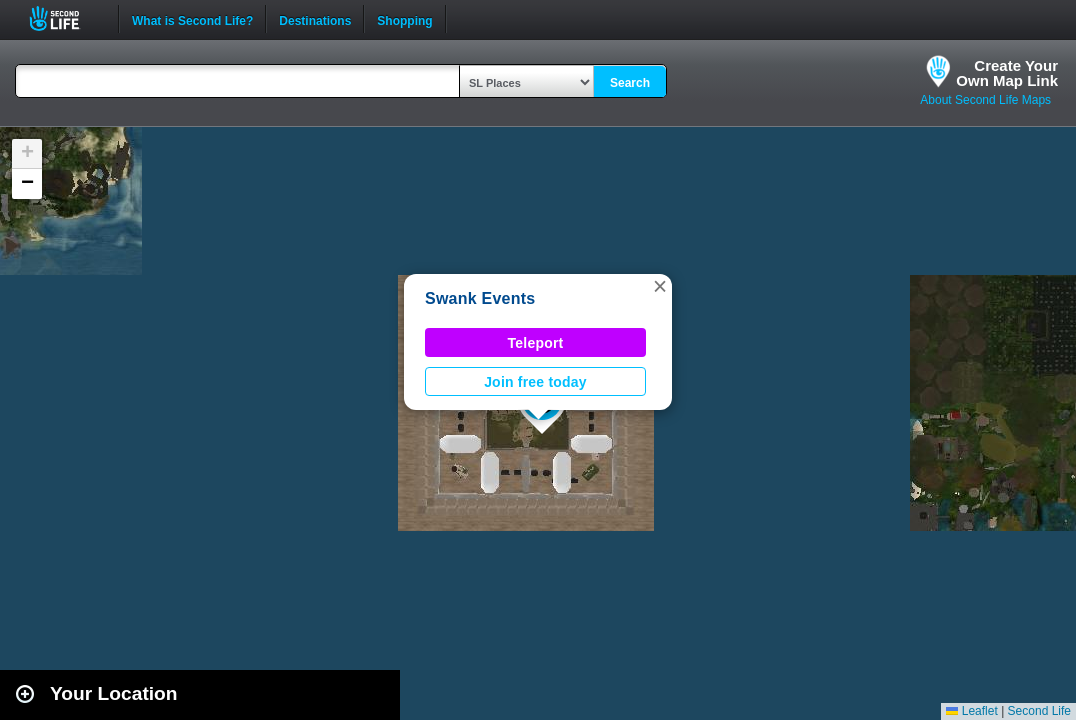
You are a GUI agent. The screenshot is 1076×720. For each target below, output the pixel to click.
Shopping (404, 19)
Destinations (315, 19)
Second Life (65, 18)
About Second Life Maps (985, 100)
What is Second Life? (192, 19)
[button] (660, 286)
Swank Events (480, 298)
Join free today (535, 382)
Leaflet (971, 711)
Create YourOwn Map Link (1007, 73)
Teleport (536, 343)
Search (630, 83)
